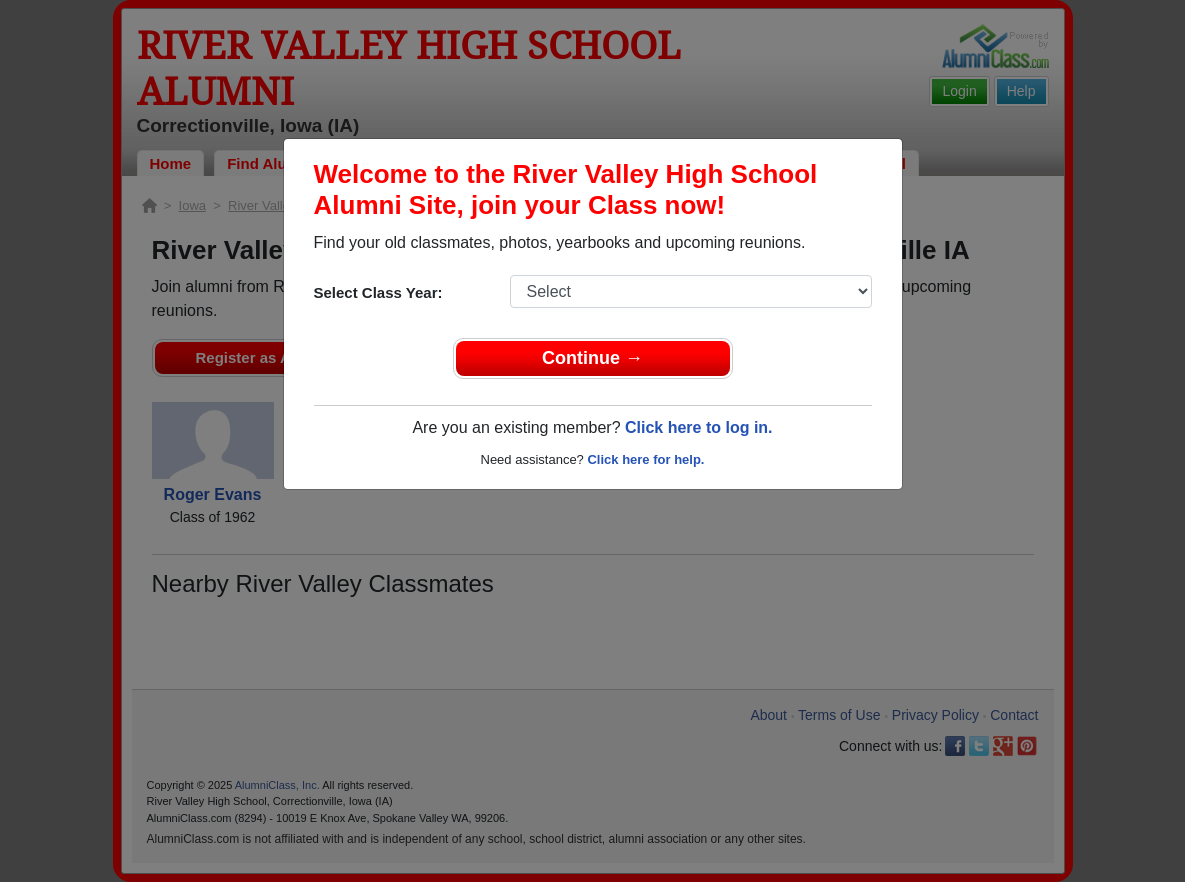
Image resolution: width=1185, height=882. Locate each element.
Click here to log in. (699, 427)
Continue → (592, 358)
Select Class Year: (378, 292)
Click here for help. (645, 459)
